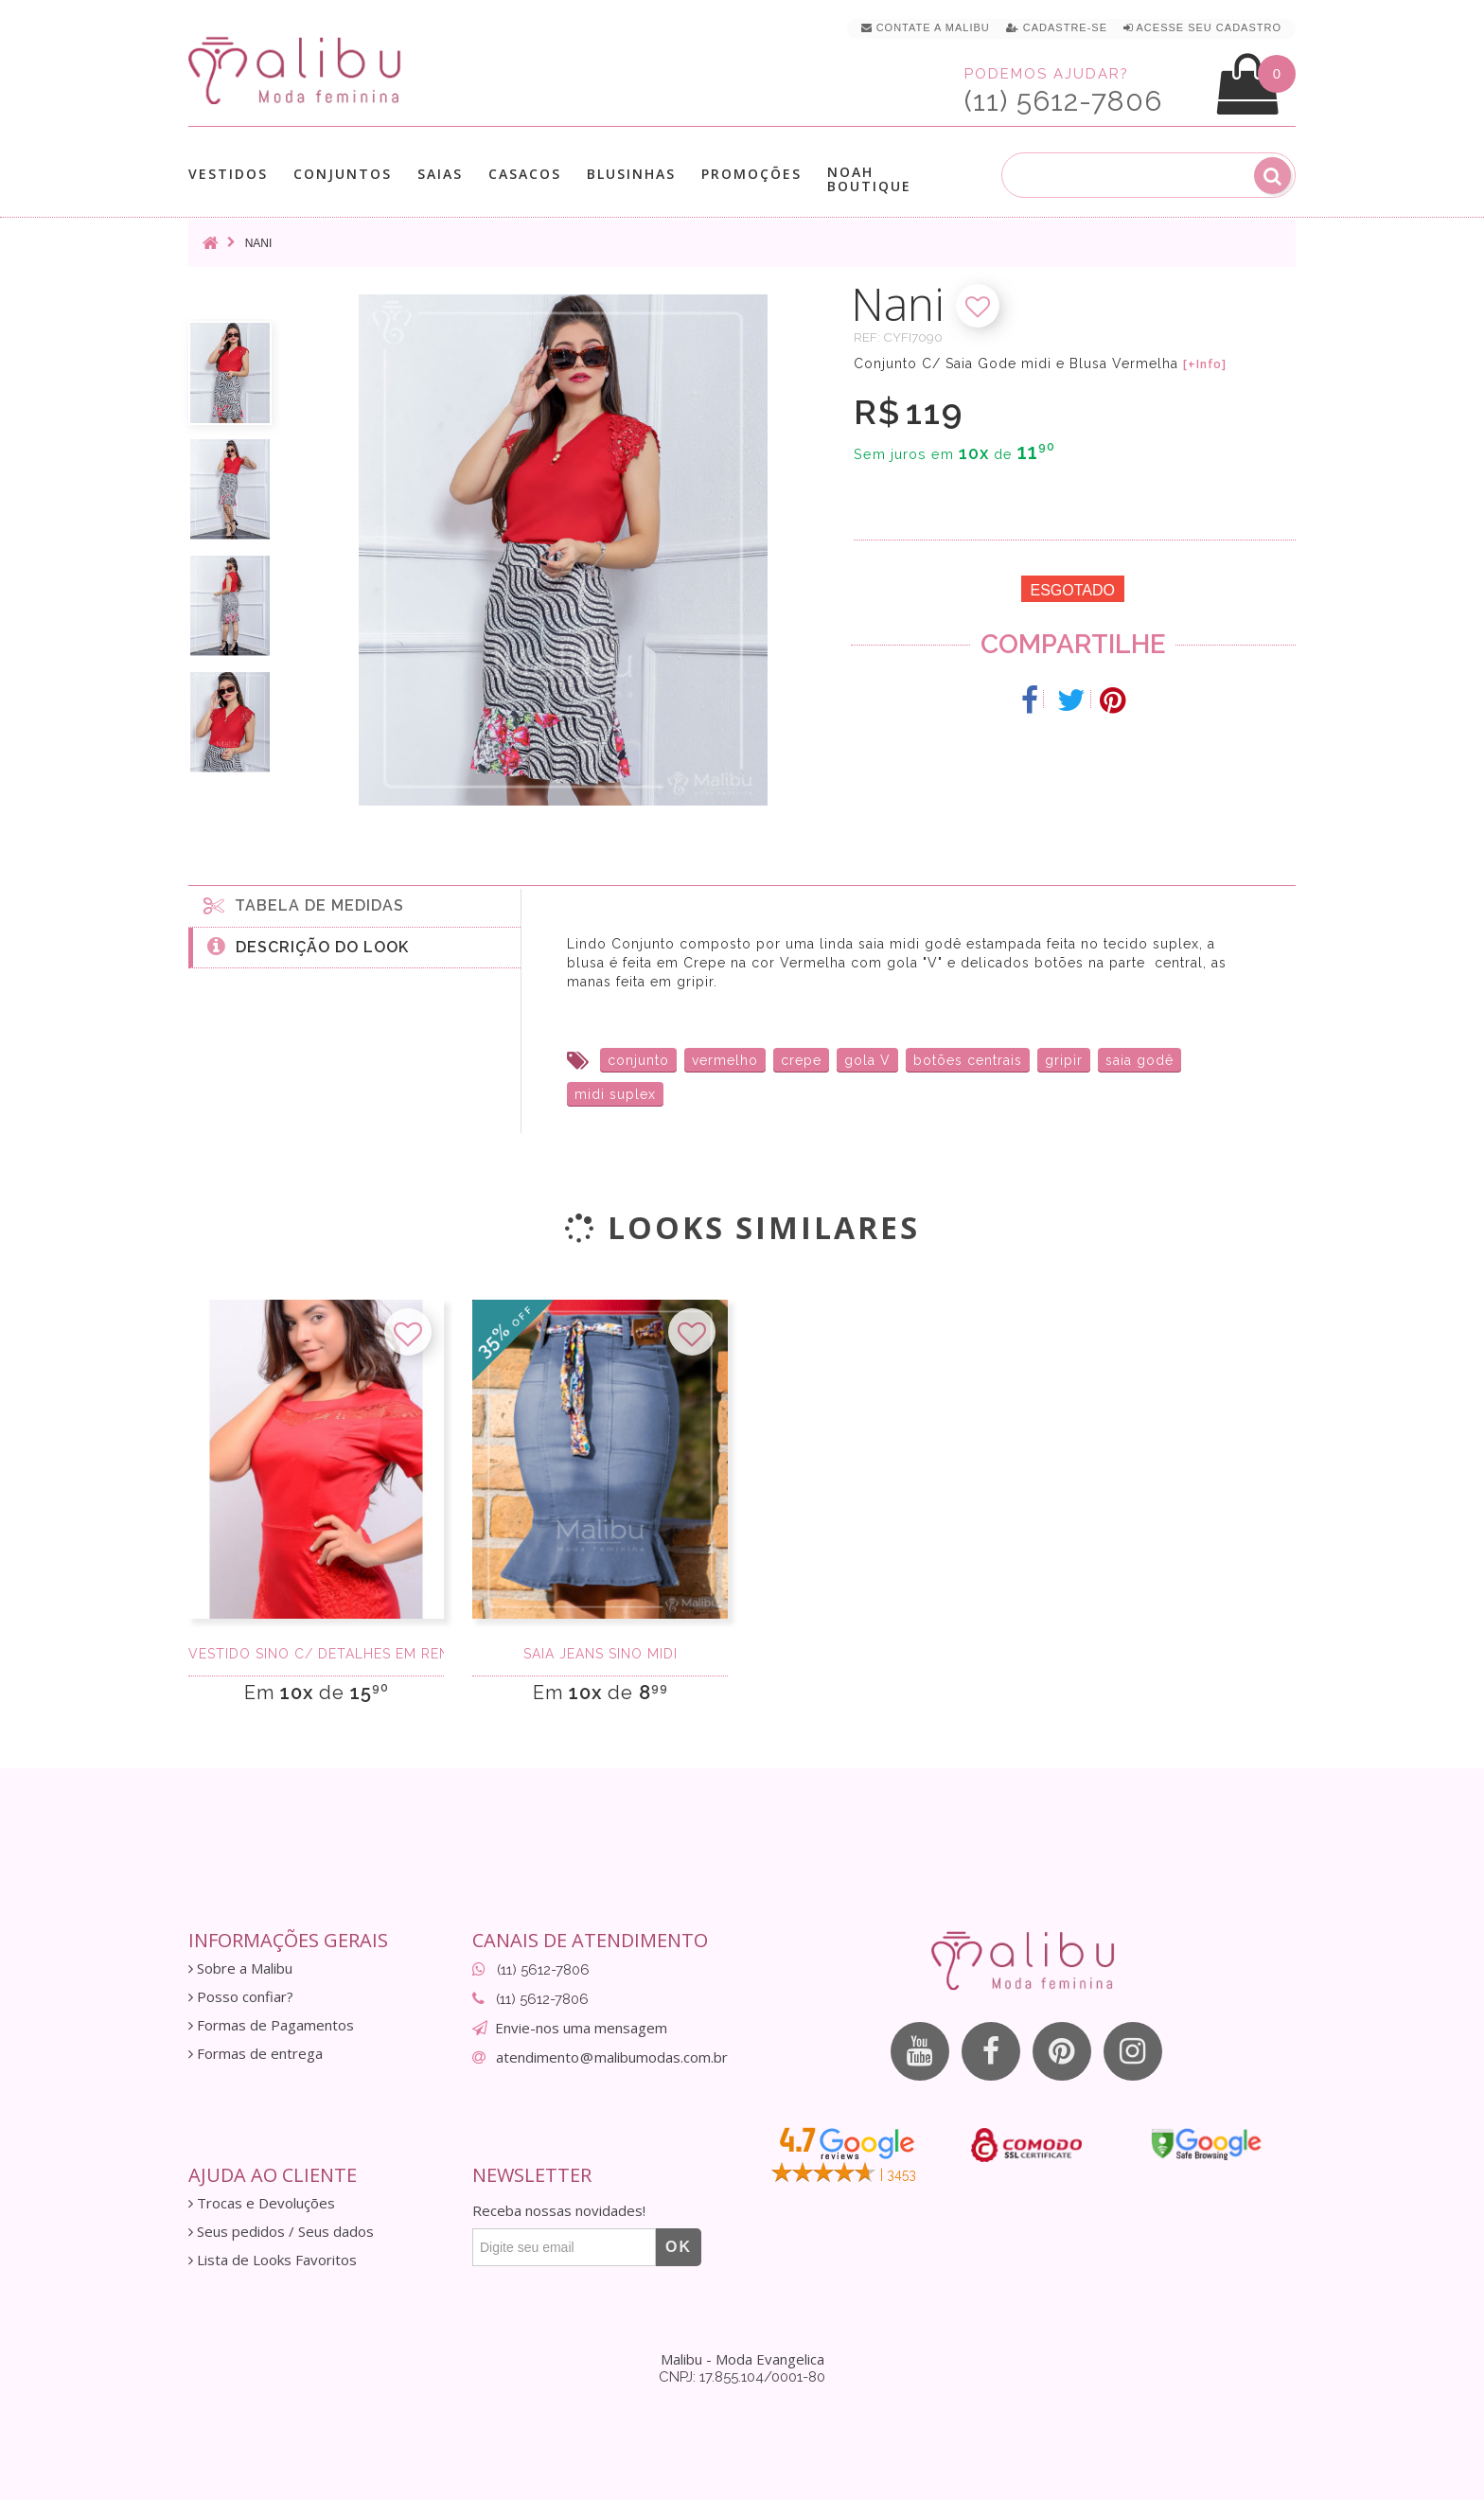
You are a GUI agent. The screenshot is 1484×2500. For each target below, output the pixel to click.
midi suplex (615, 1094)
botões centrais (967, 1060)
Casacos (524, 174)
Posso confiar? (240, 1997)
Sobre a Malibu (240, 1968)
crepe (801, 1060)
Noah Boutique (869, 179)
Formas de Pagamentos (271, 2025)
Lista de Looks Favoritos (272, 2260)
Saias (440, 174)
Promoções (751, 174)
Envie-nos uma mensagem (581, 2027)
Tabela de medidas (303, 905)
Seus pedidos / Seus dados (281, 2232)
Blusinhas (631, 174)
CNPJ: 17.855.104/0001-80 (742, 2376)
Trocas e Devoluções (261, 2203)
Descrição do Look (308, 945)
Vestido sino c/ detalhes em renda (316, 1653)
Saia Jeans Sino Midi (600, 1653)
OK (678, 2247)
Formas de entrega (255, 2054)
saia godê (1139, 1060)
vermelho (725, 1060)
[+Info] (1205, 364)
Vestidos (228, 174)
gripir (1064, 1060)
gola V (867, 1060)
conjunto (638, 1060)
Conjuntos (342, 174)
